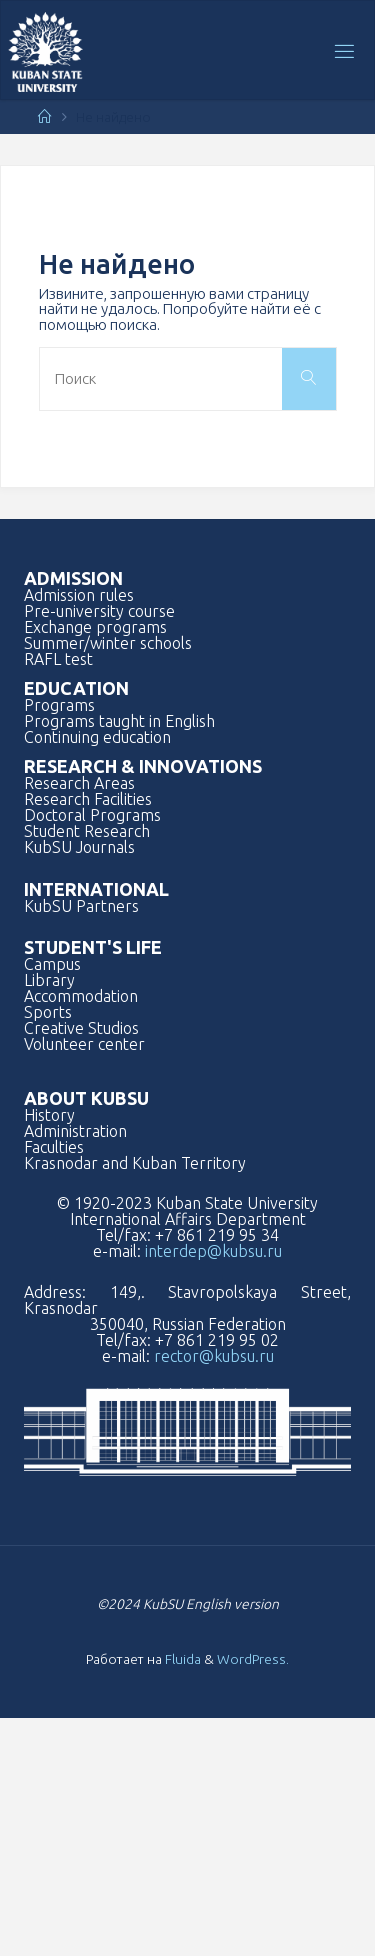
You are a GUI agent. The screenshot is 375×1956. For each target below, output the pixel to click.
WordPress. (253, 1659)
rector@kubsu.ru (214, 1356)
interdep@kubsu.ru (213, 1251)
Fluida (181, 1659)
